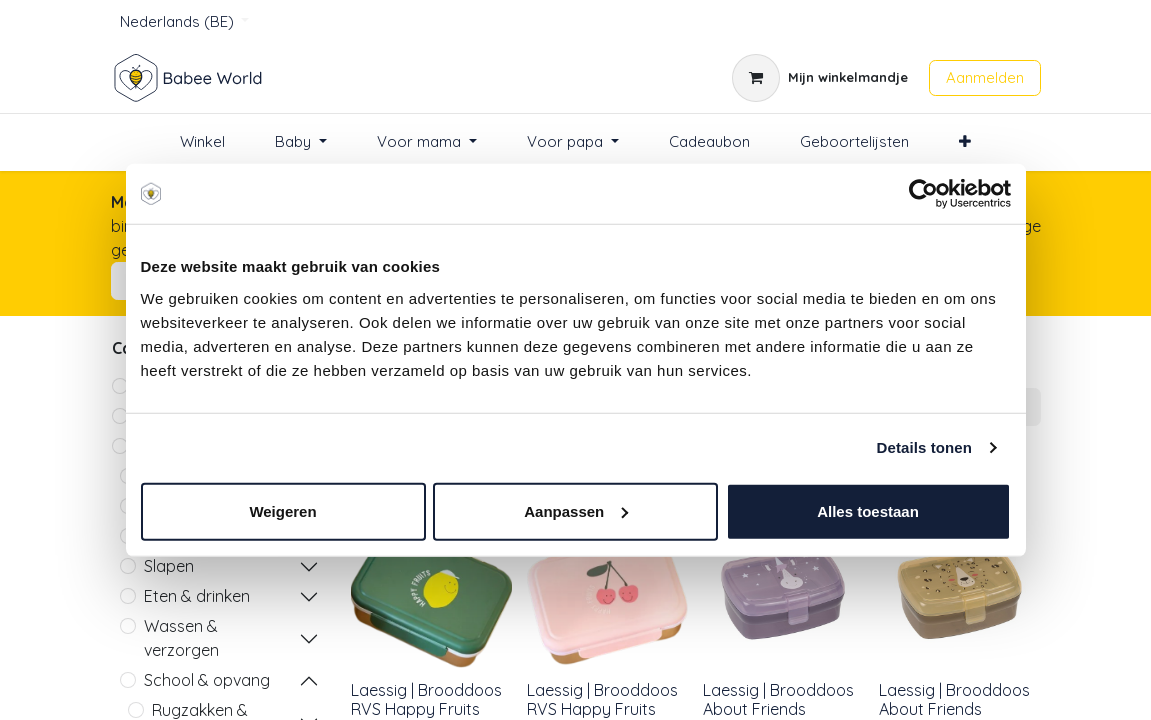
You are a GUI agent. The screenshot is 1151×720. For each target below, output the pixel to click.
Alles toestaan (868, 510)
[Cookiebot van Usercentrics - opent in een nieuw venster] (923, 194)
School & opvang (207, 680)
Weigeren (282, 510)
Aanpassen (576, 510)
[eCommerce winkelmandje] (820, 78)
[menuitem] (202, 142)
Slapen (169, 566)
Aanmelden (985, 77)
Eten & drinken (197, 596)
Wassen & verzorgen (181, 638)
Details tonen (924, 447)
